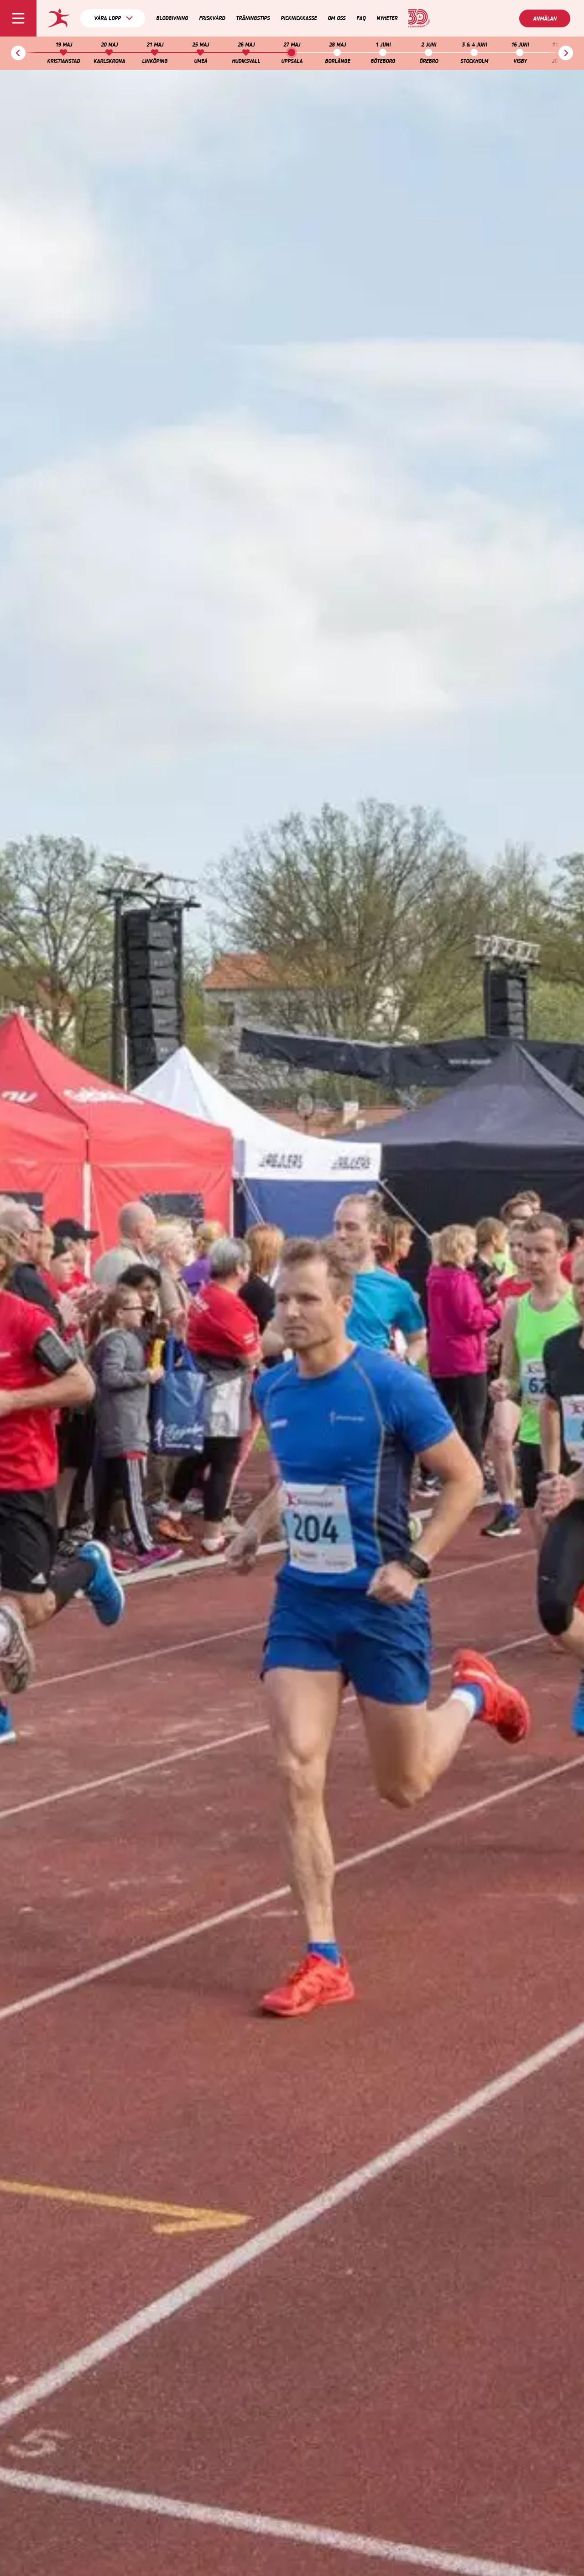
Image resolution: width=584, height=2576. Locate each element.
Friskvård (212, 18)
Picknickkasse (299, 18)
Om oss (336, 18)
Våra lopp (113, 18)
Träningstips (253, 18)
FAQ (360, 18)
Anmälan (545, 19)
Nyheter (386, 18)
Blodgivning (172, 18)
